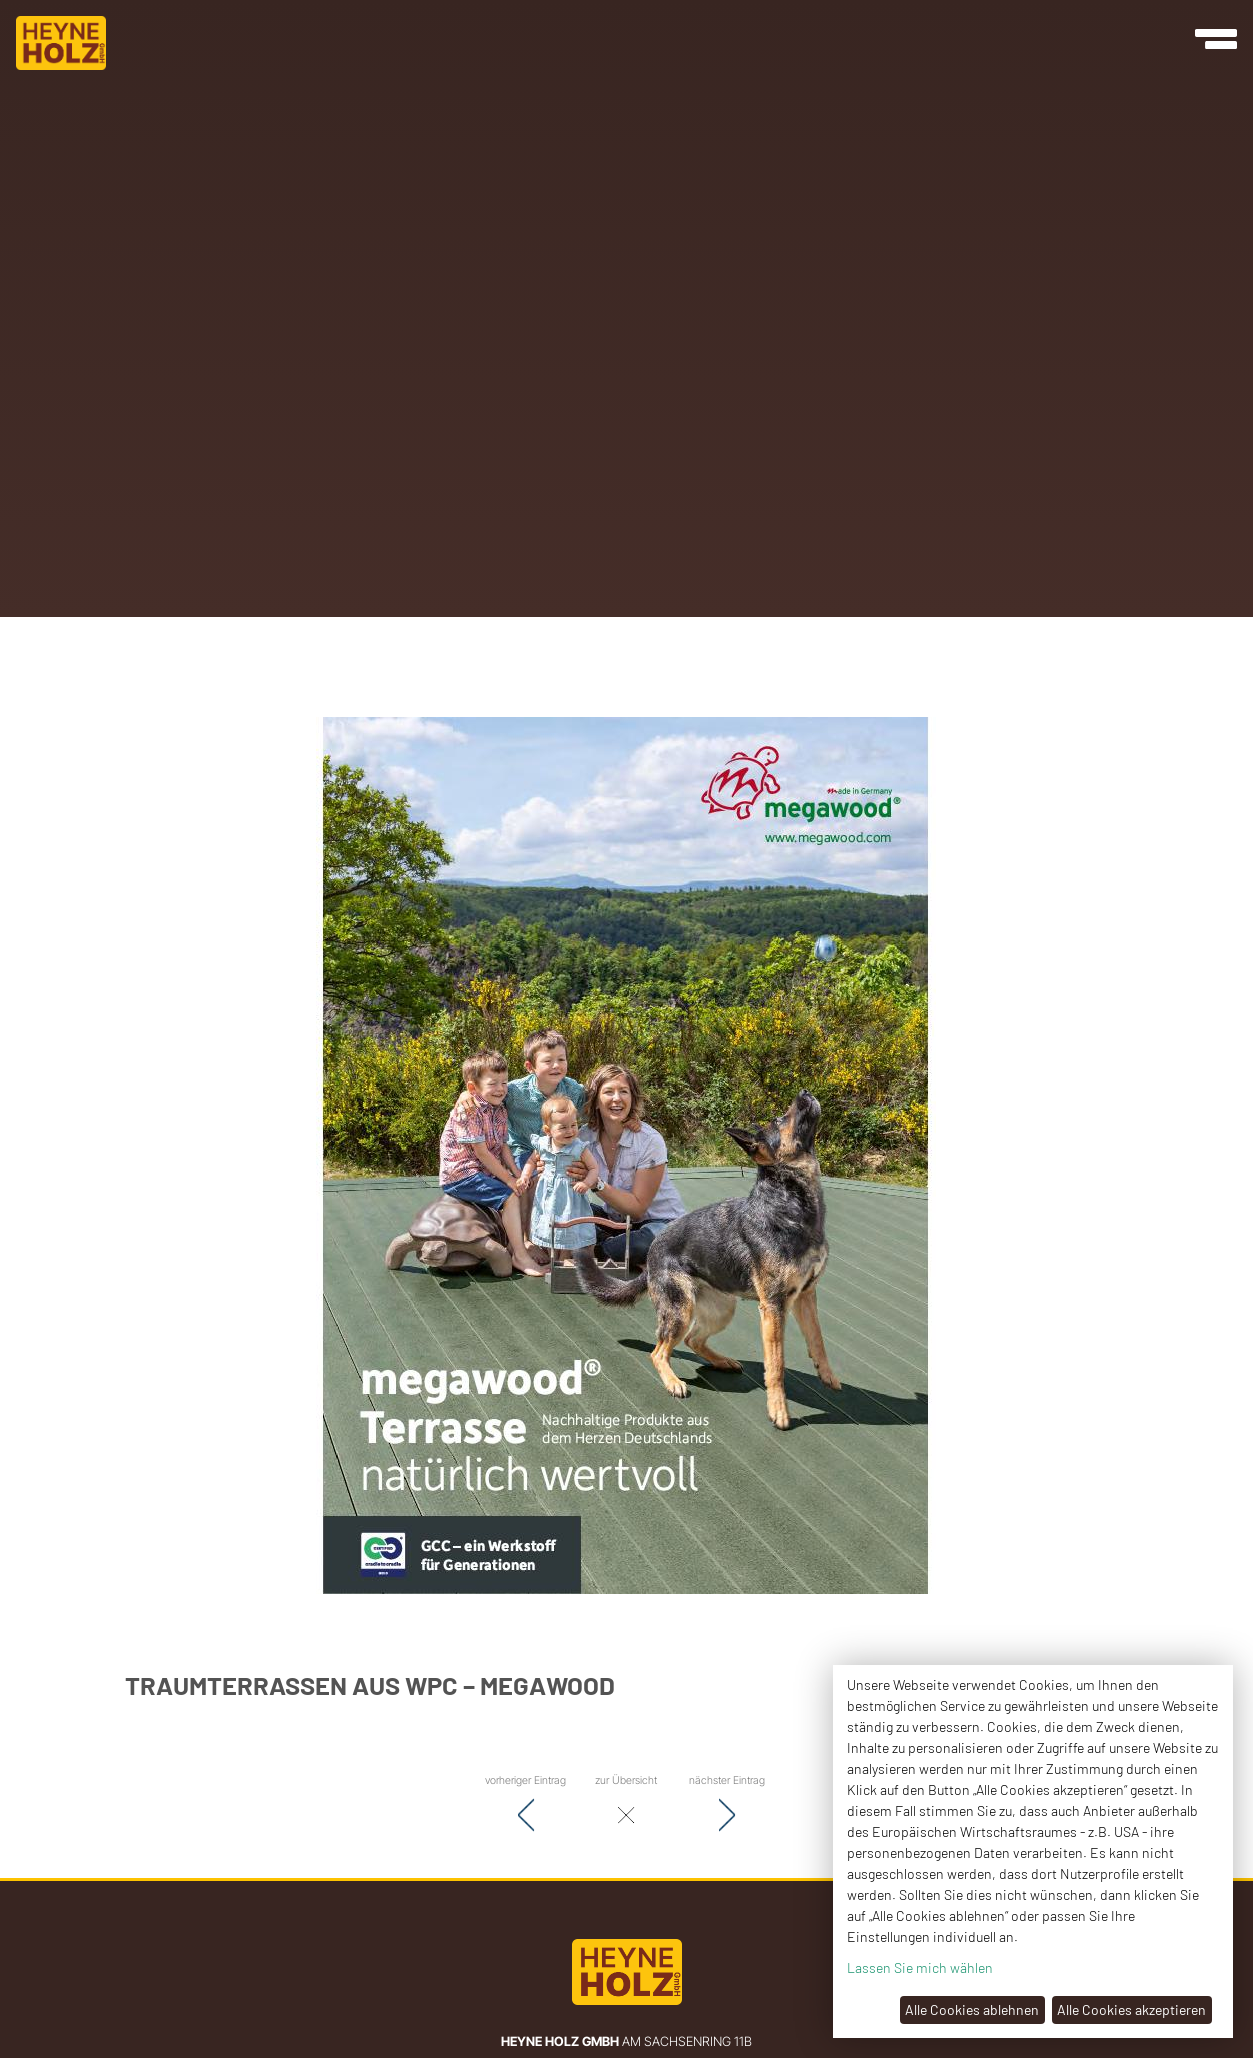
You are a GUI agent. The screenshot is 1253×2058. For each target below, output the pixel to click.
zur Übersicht (626, 1804)
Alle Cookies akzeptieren (1131, 2009)
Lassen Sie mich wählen (920, 1967)
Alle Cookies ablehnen (972, 2009)
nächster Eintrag (727, 1804)
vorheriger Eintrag (525, 1804)
